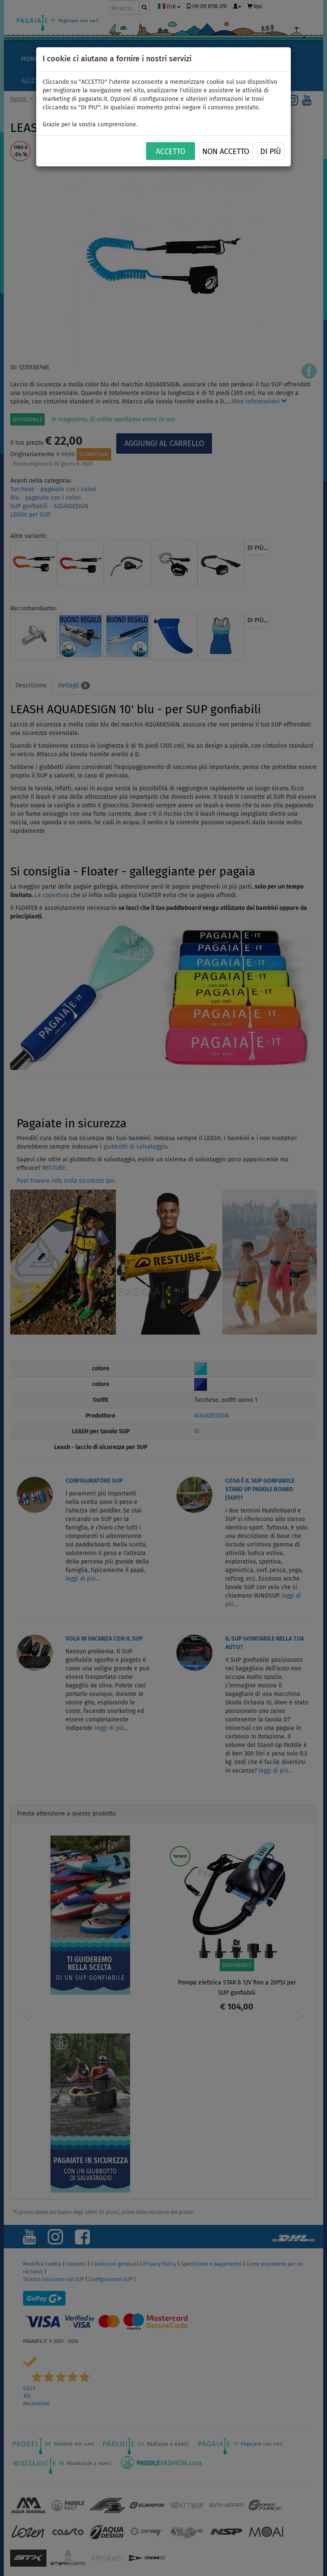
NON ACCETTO (225, 151)
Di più (270, 151)
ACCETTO (170, 151)
